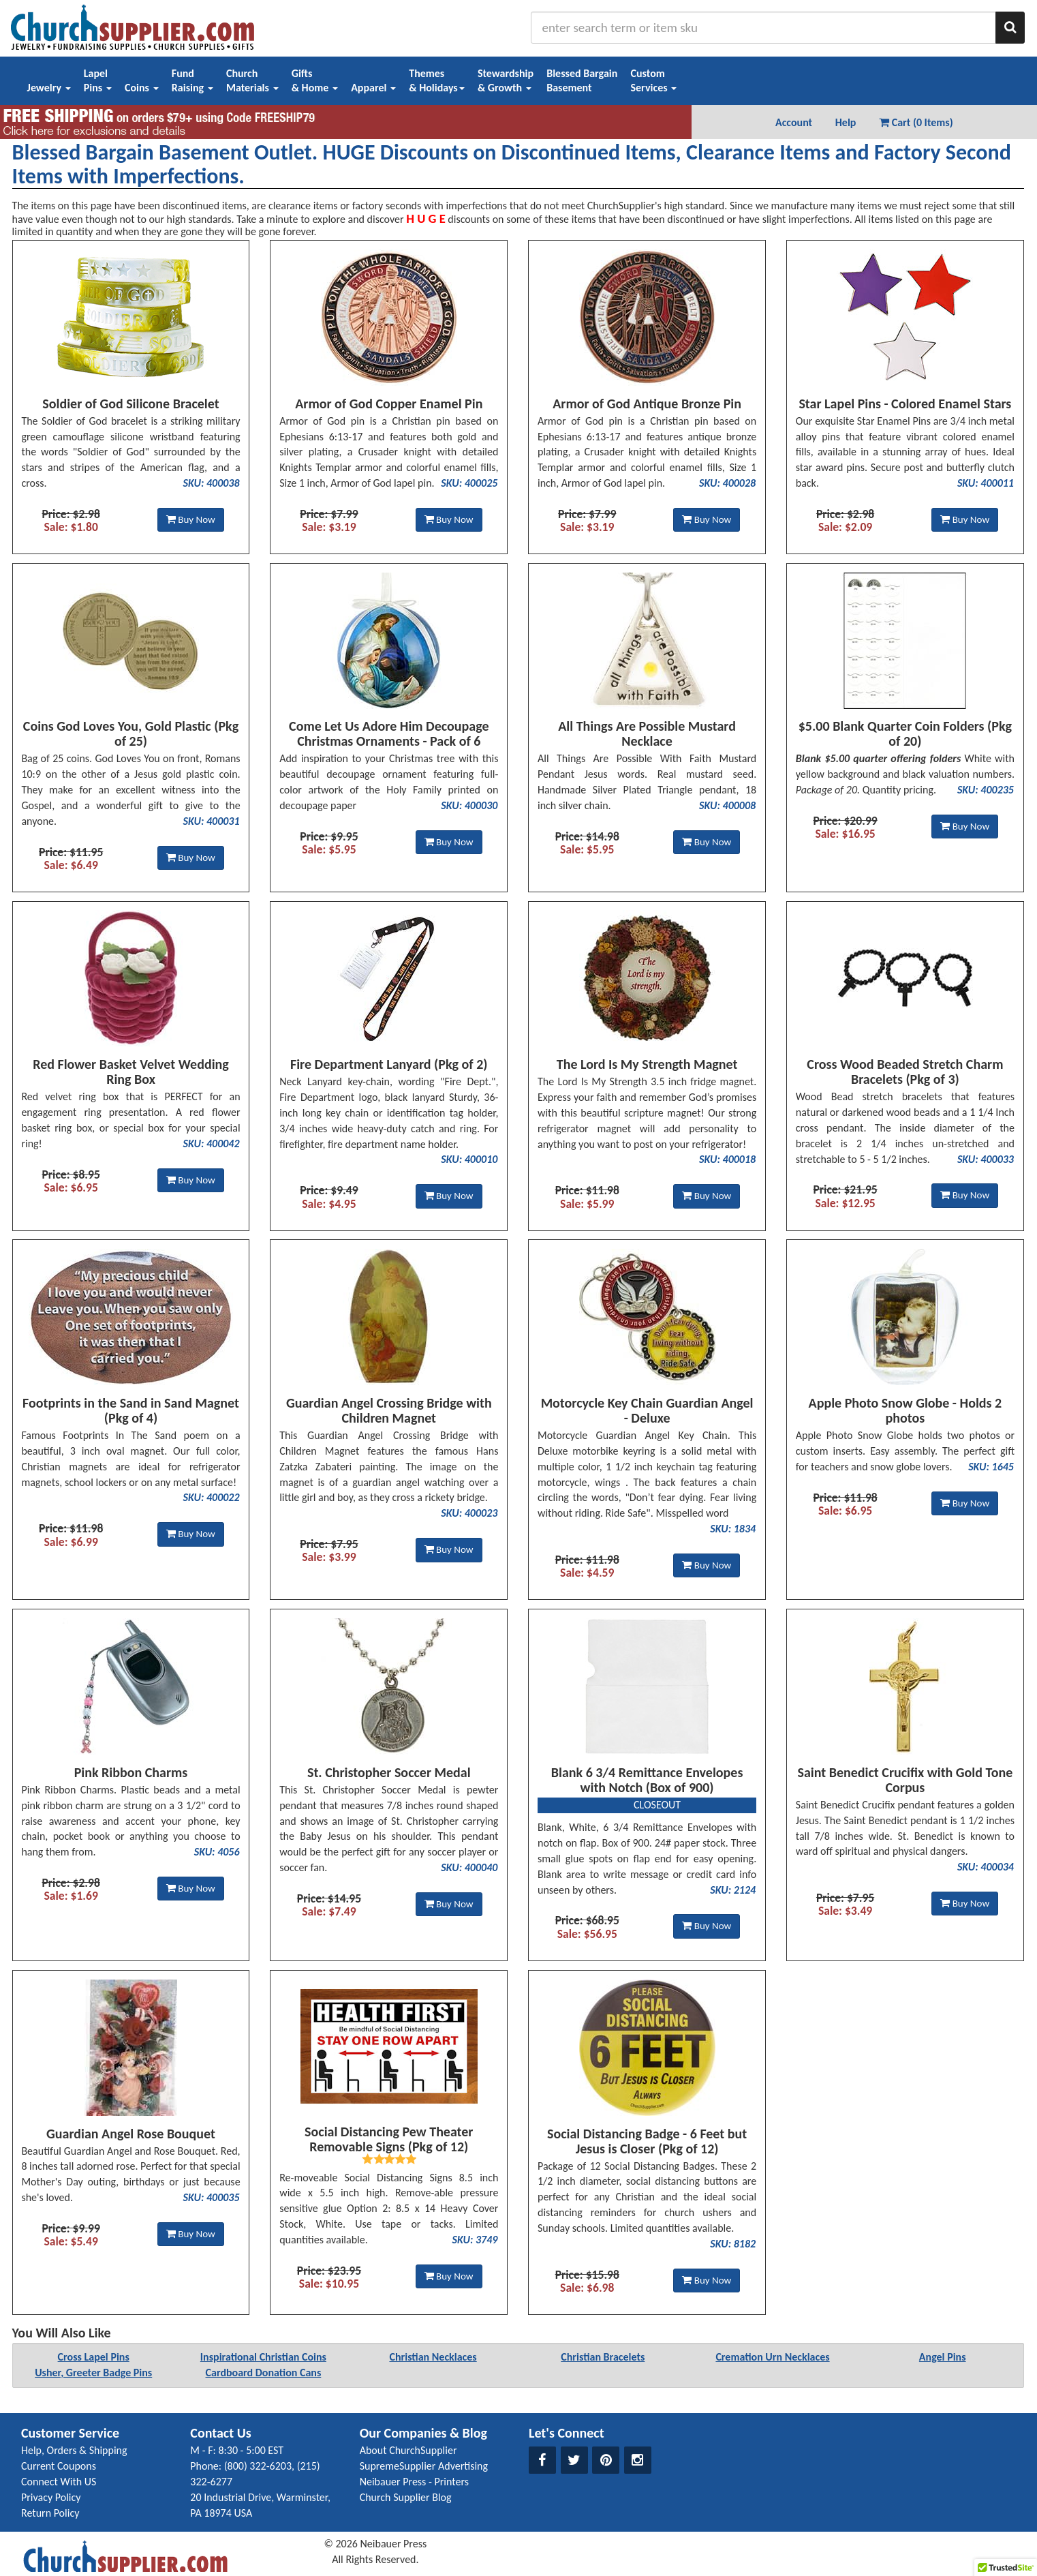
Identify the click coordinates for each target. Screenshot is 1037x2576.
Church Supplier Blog (406, 2497)
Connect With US (58, 2481)
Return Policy (50, 2512)
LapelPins (98, 80)
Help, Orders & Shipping (74, 2450)
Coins (142, 87)
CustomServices (653, 80)
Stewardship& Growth (505, 80)
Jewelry (49, 87)
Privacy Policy (51, 2497)
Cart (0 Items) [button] (916, 122)
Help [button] (845, 122)
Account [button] (793, 122)
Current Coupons (58, 2465)
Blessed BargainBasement (581, 80)
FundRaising (192, 80)
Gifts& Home (315, 80)
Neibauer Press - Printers (414, 2481)
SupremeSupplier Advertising (424, 2465)
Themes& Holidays (437, 80)
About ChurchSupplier (408, 2450)
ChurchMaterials (252, 80)
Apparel (373, 87)
